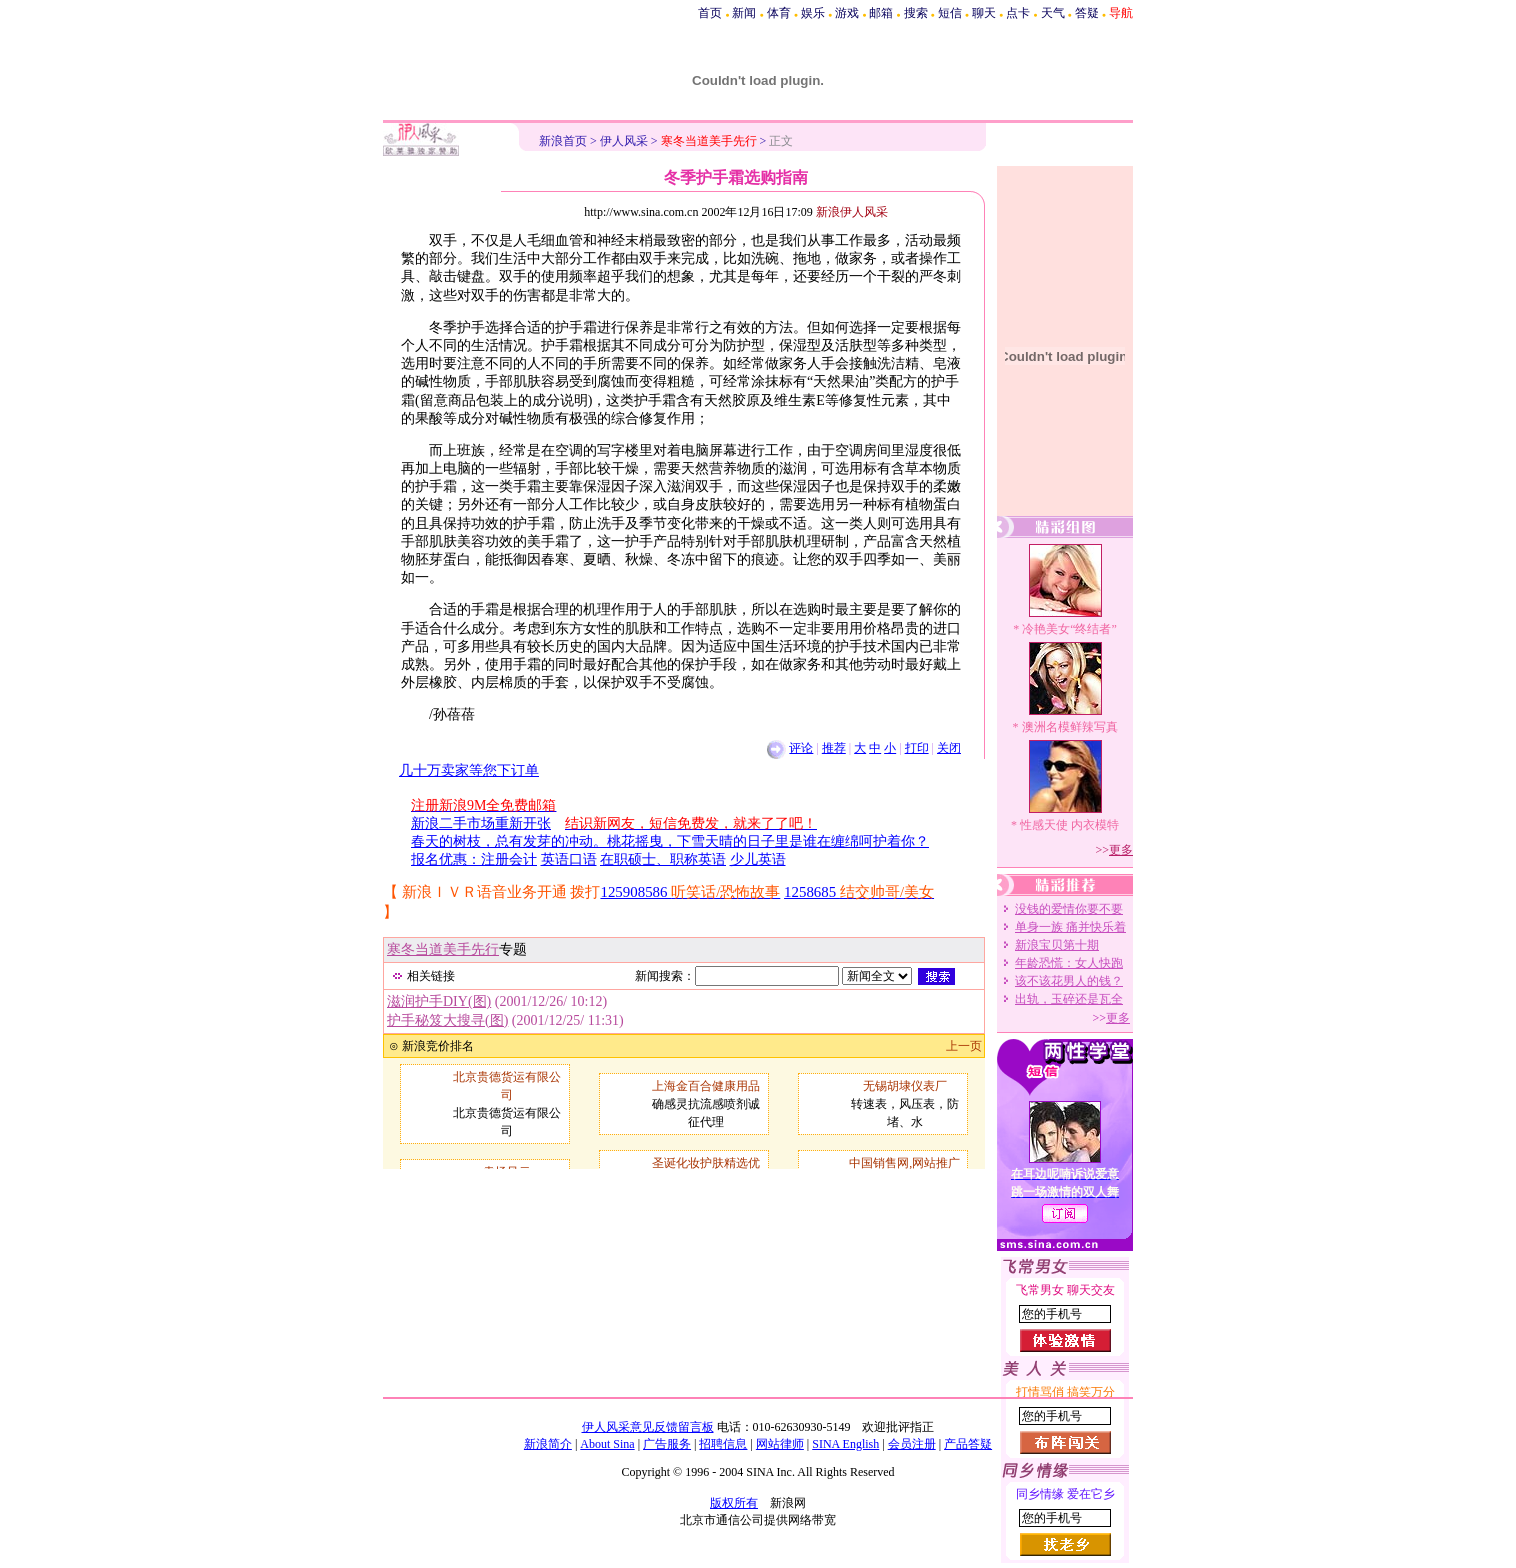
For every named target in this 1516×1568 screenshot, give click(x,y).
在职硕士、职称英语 (663, 859)
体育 (779, 13)
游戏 (847, 13)
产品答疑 (968, 1444)
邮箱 (881, 13)
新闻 (744, 13)
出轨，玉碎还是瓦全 (1069, 999)
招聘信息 (723, 1444)
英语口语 (569, 859)
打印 (917, 748)
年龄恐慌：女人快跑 (1069, 963)
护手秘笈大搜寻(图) (447, 1020)
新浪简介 (548, 1444)
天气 (1053, 13)
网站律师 (780, 1444)
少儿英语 (758, 859)
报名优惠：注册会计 (474, 859)
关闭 (949, 748)
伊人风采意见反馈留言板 (648, 1427)
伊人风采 (624, 141)
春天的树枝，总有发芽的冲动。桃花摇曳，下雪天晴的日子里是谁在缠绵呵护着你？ (670, 841)
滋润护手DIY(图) (439, 1001)
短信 (950, 13)
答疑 (1087, 13)
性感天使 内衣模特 (1069, 825)
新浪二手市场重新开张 (481, 823)
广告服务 (667, 1444)
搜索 (916, 13)
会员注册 (912, 1444)
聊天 (984, 13)
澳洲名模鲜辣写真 (1070, 727)
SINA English (845, 1444)
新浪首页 (563, 141)
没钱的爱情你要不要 (1069, 909)
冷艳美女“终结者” (1069, 629)
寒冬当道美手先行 (443, 949)
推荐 (834, 748)
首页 (710, 13)
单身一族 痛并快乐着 (1070, 927)
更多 (1121, 850)
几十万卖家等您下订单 (469, 770)
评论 (801, 748)
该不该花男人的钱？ (1069, 981)
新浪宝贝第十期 (1057, 945)
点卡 (1018, 13)
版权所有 (734, 1503)
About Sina (607, 1444)
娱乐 (813, 13)
